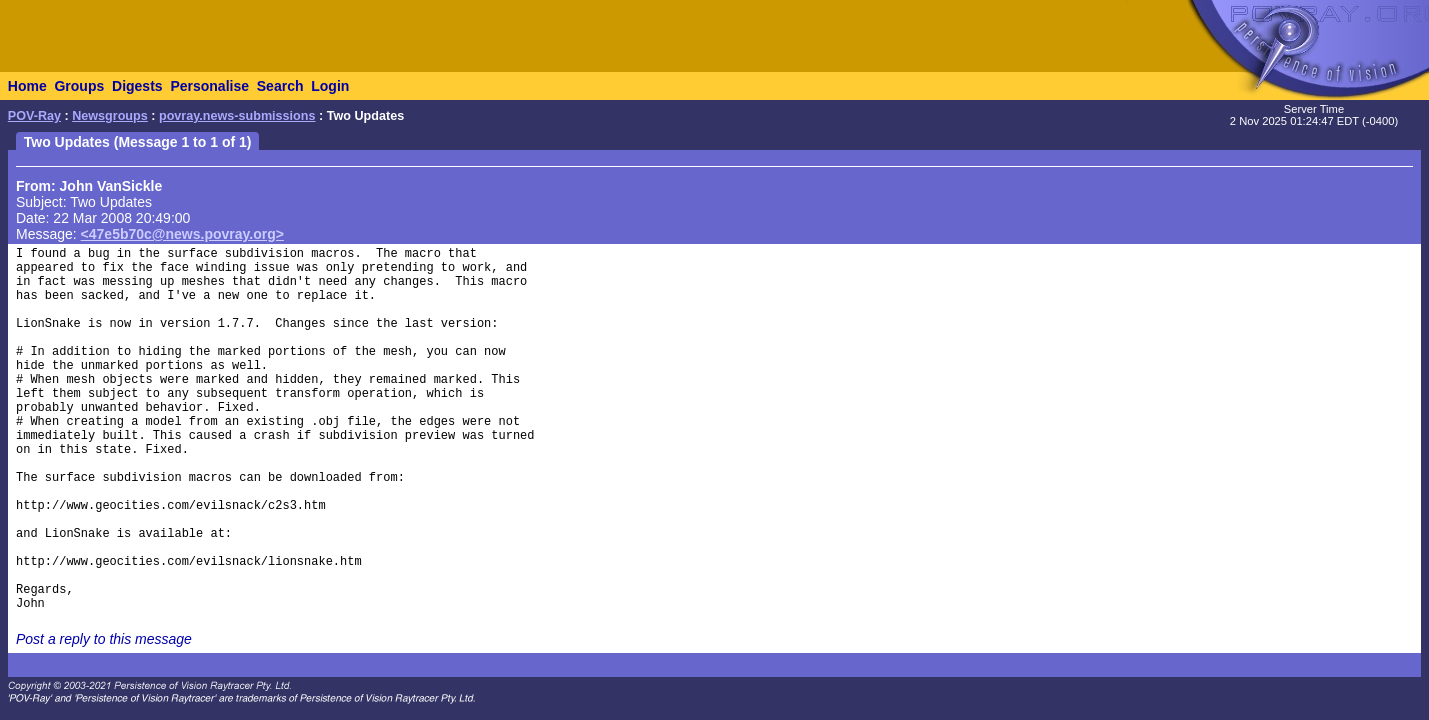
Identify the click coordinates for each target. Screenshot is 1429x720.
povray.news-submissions (237, 116)
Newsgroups (110, 116)
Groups (79, 86)
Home (27, 86)
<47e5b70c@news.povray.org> (182, 234)
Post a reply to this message (104, 639)
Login (330, 86)
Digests (137, 86)
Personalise (209, 86)
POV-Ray (34, 116)
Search (280, 86)
